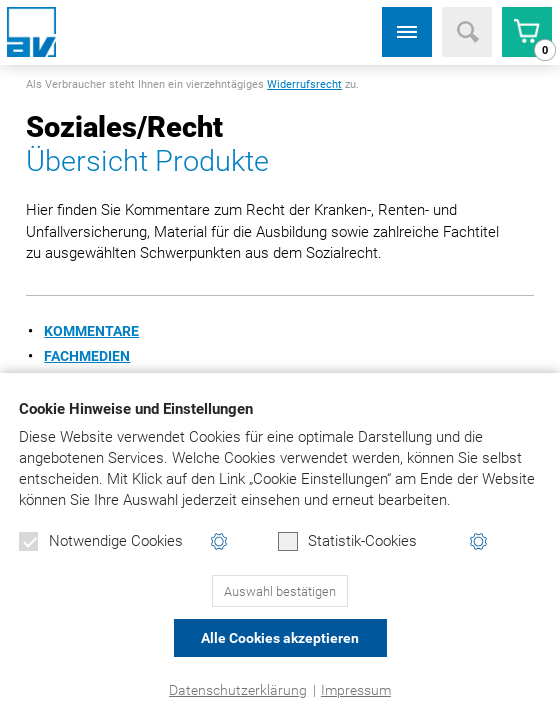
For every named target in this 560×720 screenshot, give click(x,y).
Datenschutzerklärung (238, 690)
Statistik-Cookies (347, 542)
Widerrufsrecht (304, 84)
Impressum (356, 690)
